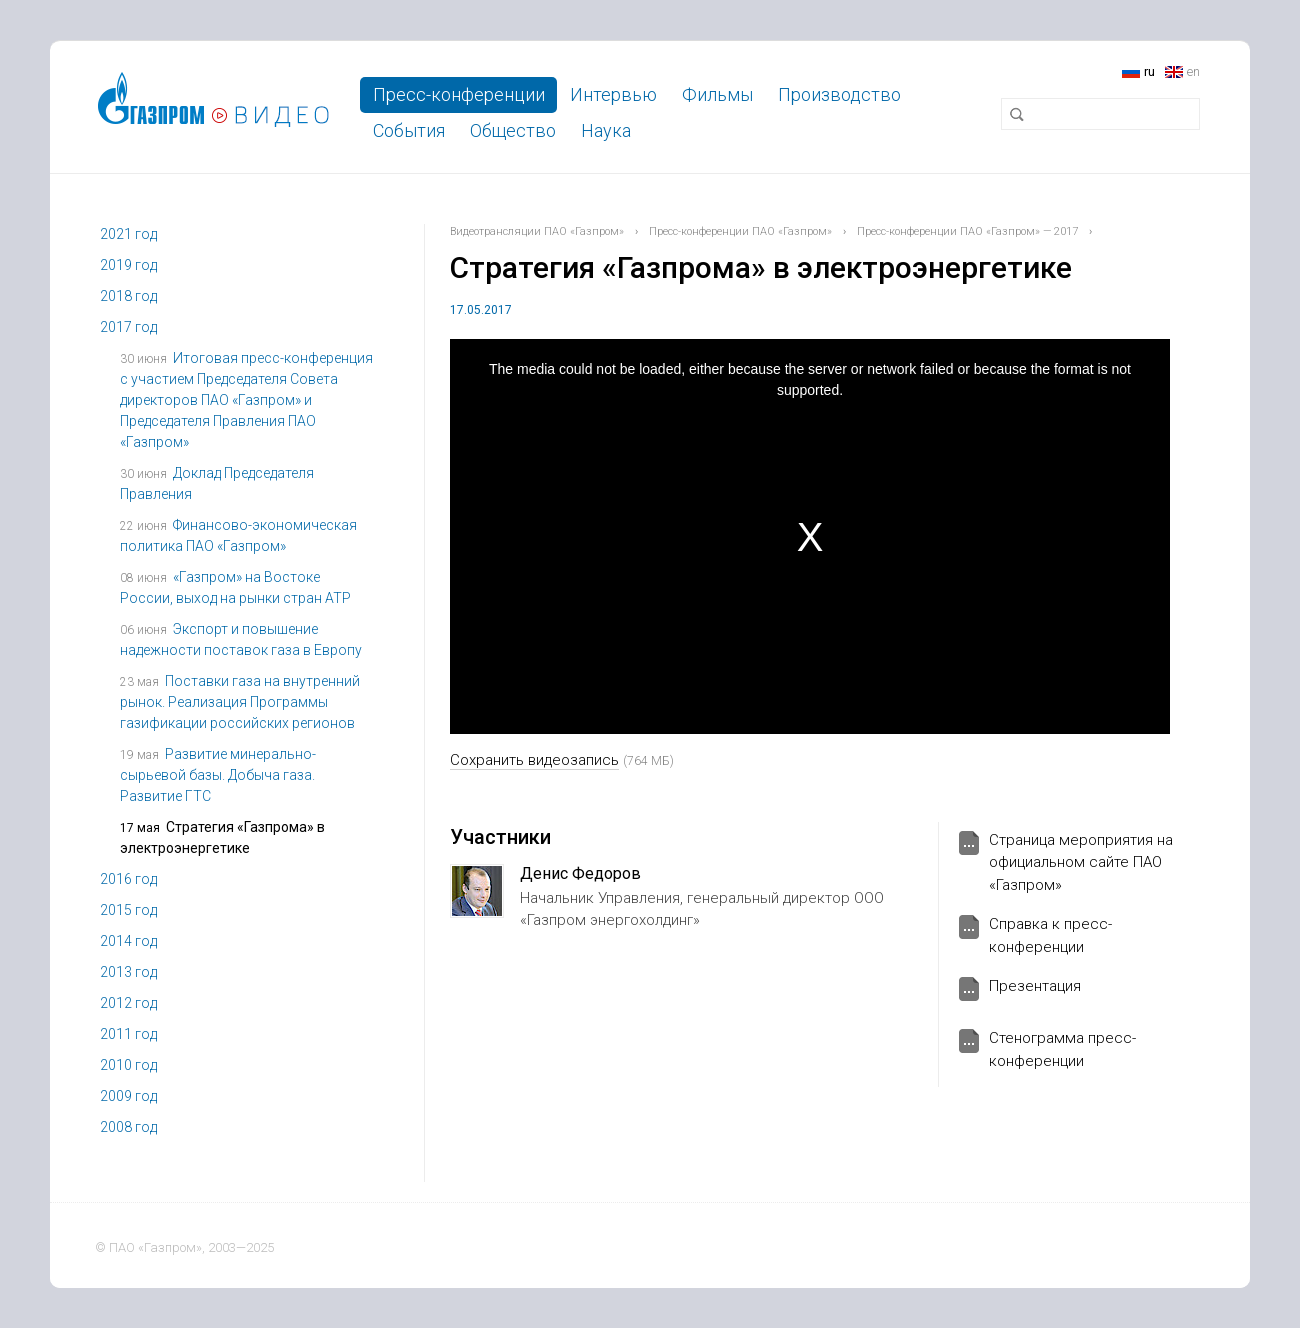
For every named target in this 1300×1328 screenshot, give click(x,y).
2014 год (128, 941)
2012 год (128, 1003)
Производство (839, 94)
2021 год (128, 234)
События (409, 130)
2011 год (128, 1034)
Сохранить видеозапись (534, 760)
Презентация (1035, 986)
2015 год (128, 910)
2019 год (128, 265)
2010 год (128, 1065)
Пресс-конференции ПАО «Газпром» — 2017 (967, 231)
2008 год (128, 1127)
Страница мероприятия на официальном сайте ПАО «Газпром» (1081, 862)
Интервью (613, 94)
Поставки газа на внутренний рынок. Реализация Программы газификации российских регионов (240, 702)
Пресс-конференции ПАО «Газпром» (740, 231)
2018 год (128, 296)
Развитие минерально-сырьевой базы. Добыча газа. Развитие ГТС (218, 775)
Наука (606, 130)
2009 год (128, 1096)
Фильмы (717, 94)
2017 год (128, 327)
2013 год (128, 972)
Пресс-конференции (459, 94)
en (1193, 71)
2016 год (128, 879)
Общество (513, 130)
